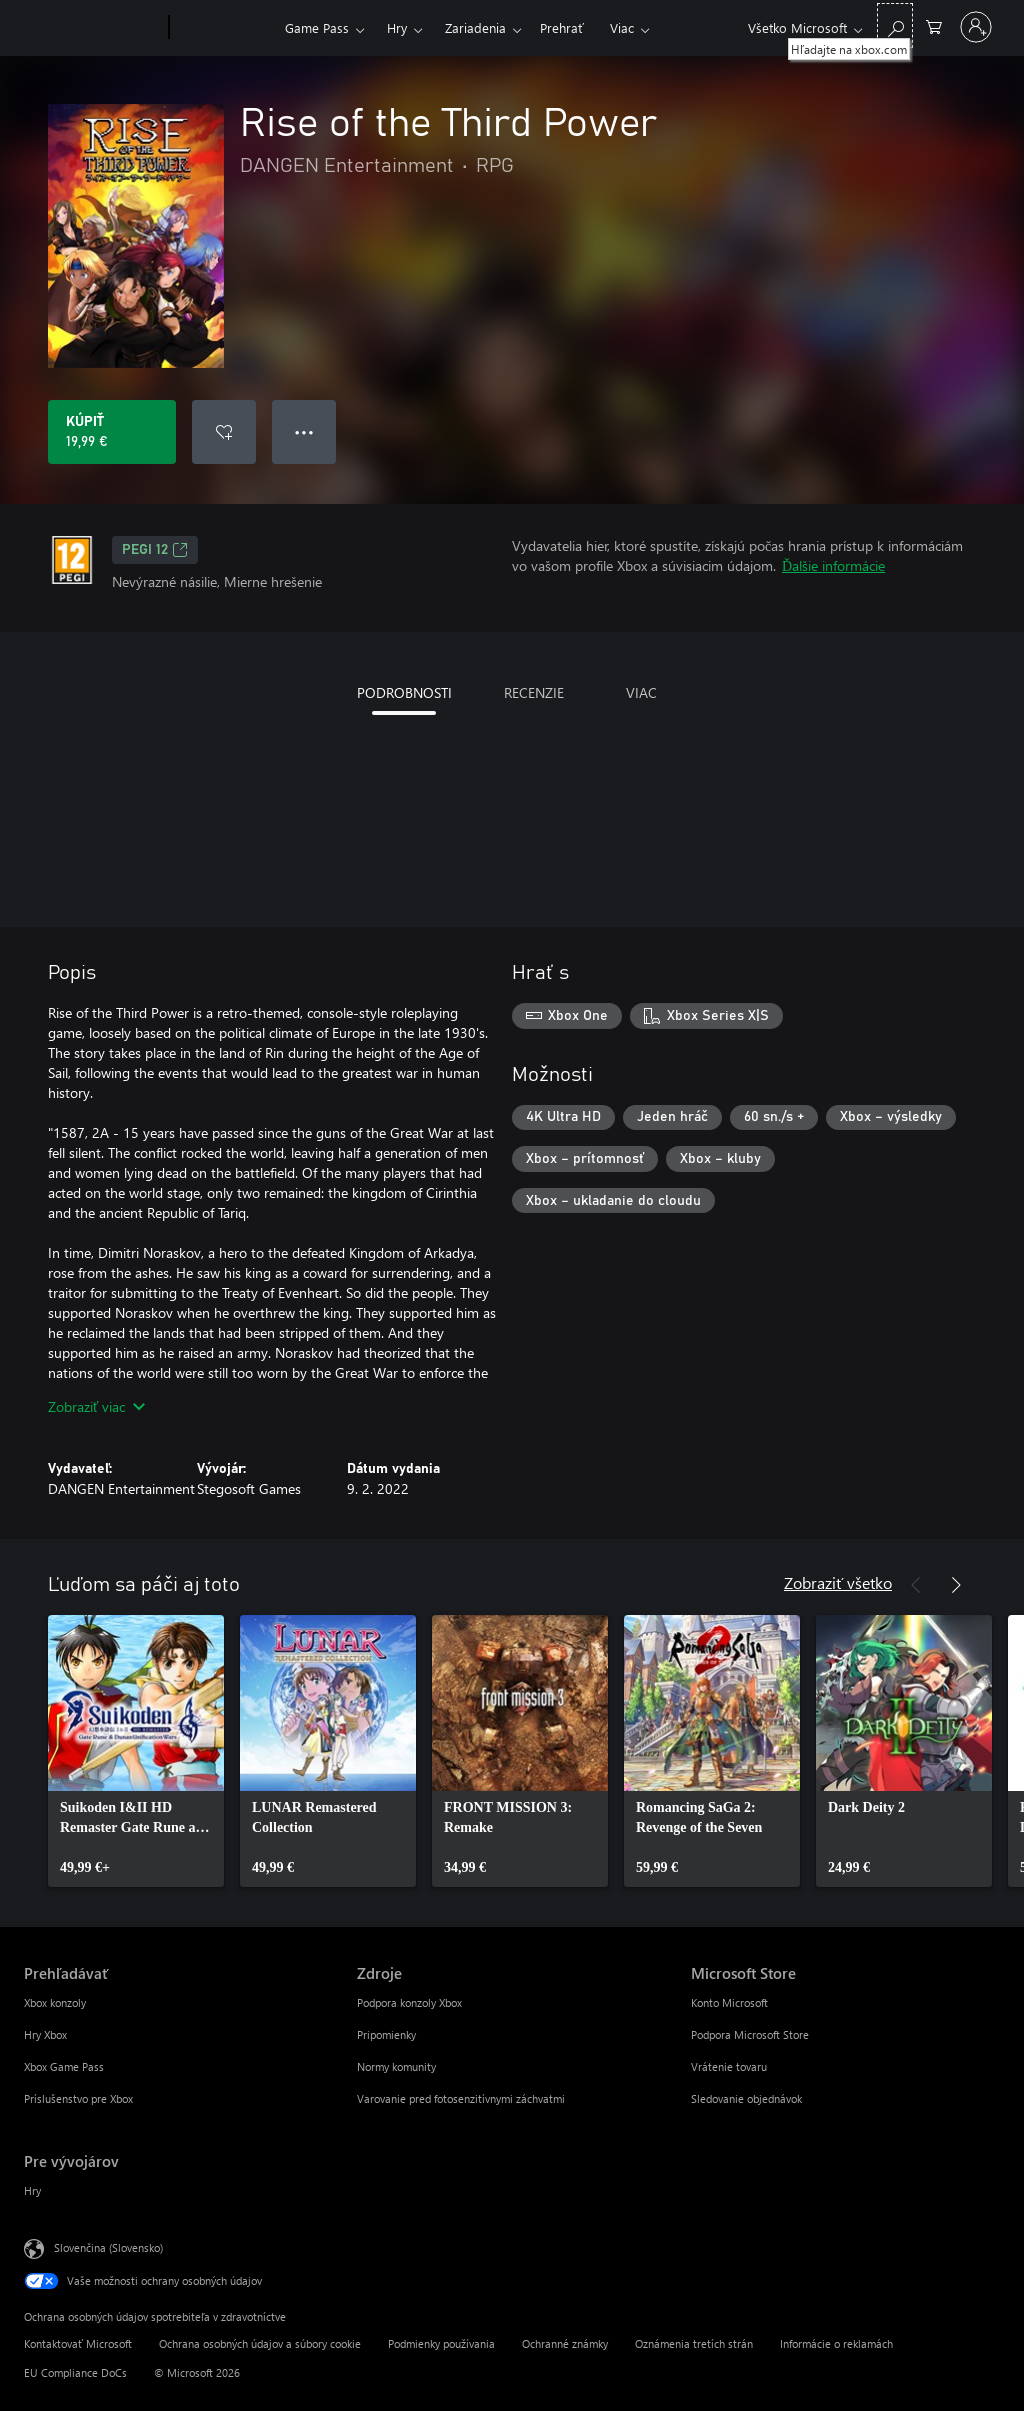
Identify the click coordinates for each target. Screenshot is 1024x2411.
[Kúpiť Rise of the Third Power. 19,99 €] (112, 432)
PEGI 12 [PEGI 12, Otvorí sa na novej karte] (155, 550)
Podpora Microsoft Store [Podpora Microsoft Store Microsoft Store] (750, 2034)
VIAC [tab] (641, 692)
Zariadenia (475, 27)
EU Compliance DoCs (75, 2372)
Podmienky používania (441, 2343)
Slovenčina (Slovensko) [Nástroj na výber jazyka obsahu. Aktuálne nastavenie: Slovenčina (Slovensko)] (108, 2247)
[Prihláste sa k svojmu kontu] (976, 27)
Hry (397, 27)
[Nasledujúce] (956, 1585)
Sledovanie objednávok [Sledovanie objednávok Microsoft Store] (746, 2098)
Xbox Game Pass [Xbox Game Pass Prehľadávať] (64, 2066)
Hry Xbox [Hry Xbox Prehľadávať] (45, 2034)
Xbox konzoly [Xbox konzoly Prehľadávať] (55, 2002)
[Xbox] (224, 28)
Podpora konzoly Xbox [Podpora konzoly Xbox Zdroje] (409, 2002)
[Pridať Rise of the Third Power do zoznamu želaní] (224, 432)
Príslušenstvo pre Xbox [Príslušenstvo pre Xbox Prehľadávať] (78, 2098)
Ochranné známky (565, 2343)
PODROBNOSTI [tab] (404, 692)
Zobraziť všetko (838, 1582)
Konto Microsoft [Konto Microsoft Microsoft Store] (729, 2002)
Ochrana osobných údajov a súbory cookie (260, 2343)
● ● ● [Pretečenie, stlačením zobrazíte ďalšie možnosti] (304, 431)
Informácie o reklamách (836, 2343)
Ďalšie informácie (833, 565)
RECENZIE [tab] (534, 692)
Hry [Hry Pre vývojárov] (32, 2190)
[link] (136, 1751)
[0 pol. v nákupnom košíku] (934, 25)
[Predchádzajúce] (916, 1585)
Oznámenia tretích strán (694, 2343)
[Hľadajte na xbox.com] (895, 25)
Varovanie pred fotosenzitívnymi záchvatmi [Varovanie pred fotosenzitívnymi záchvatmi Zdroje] (461, 2098)
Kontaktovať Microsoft (78, 2343)
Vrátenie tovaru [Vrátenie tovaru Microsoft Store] (729, 2066)
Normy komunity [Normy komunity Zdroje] (396, 2066)
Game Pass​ (317, 27)
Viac (622, 27)
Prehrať (562, 27)
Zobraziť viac (96, 1406)
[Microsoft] (92, 28)
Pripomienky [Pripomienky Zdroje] (386, 2034)
